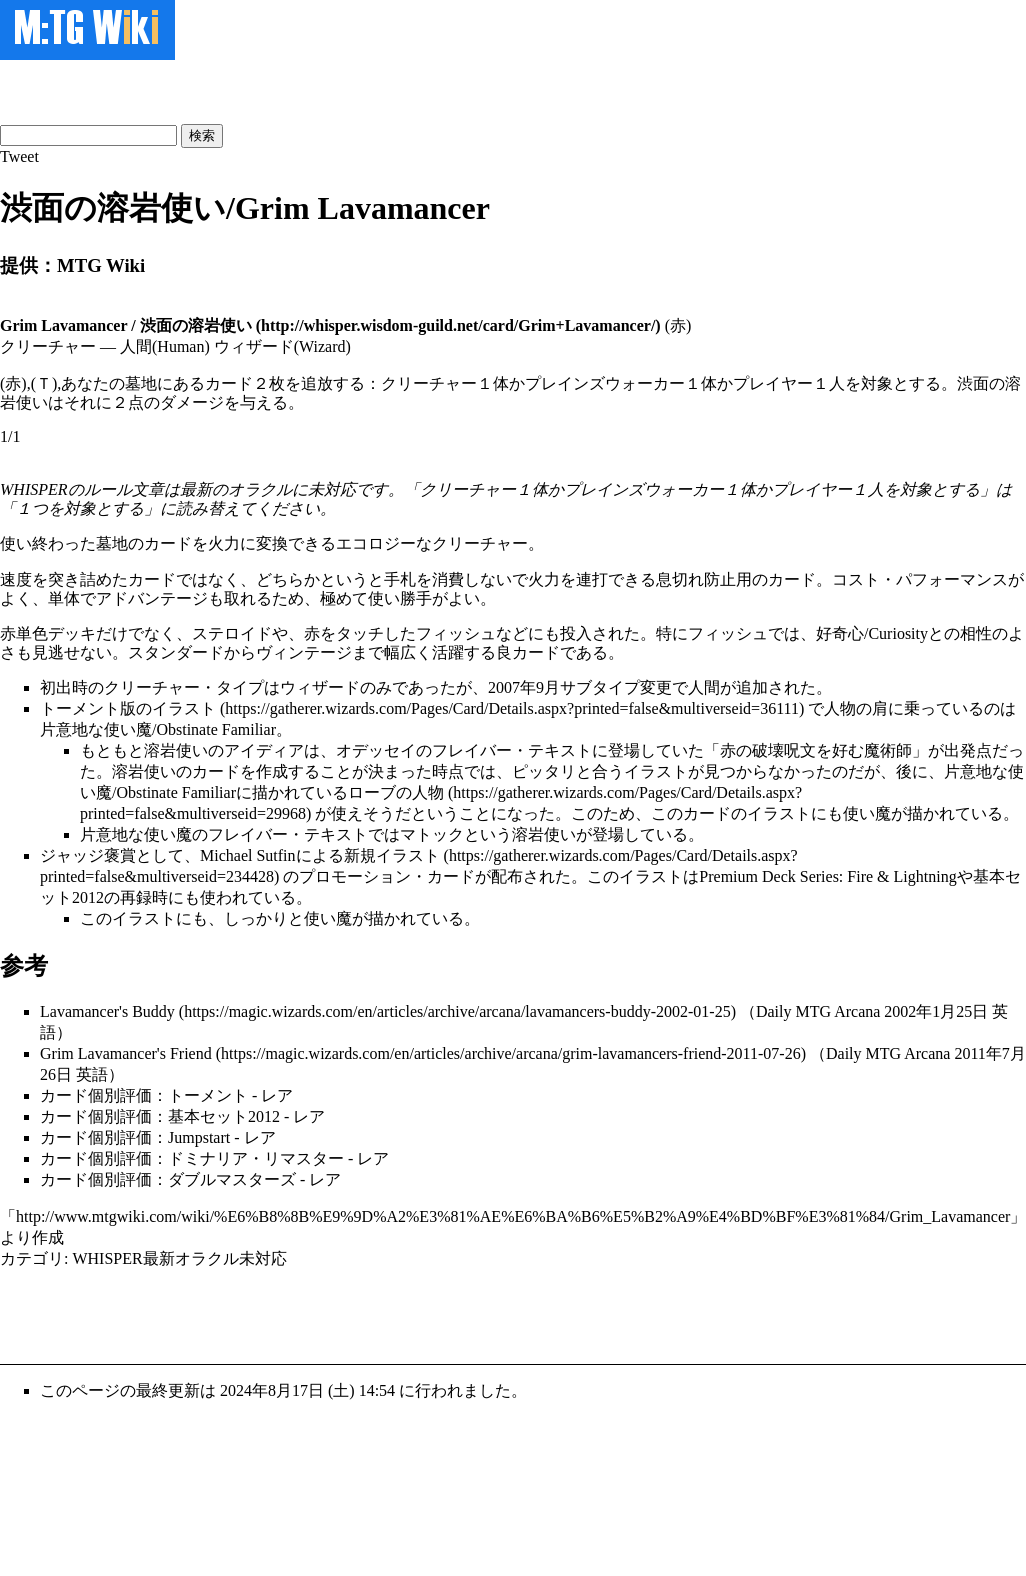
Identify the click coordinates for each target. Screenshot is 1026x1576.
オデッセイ (376, 750)
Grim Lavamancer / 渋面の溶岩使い (126, 325)
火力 (224, 543)
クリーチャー (480, 543)
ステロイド (232, 633)
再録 (136, 897)
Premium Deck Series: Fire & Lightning (827, 876)
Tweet (19, 156)
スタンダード (176, 652)
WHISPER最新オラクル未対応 (179, 1258)
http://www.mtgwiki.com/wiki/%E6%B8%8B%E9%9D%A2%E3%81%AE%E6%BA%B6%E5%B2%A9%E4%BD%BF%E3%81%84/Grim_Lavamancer (513, 1216)
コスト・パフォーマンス (920, 579)
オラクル (260, 489)
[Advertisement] (234, 90)
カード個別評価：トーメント (144, 1095)
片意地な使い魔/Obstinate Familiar (158, 729)
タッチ (360, 633)
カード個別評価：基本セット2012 (160, 1116)
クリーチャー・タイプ (184, 687)
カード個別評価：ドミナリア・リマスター (192, 1158)
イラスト (184, 708)
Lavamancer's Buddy (107, 1011)
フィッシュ (456, 633)
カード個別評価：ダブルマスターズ (168, 1179)
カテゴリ (32, 1258)
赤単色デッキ (48, 633)
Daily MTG (793, 1011)
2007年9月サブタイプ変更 (580, 687)
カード (168, 543)
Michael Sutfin (248, 855)
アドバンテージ (152, 598)
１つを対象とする (80, 508)
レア (277, 1095)
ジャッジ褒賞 (88, 855)
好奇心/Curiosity (872, 633)
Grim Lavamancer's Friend (126, 1053)
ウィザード (320, 687)
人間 (704, 687)
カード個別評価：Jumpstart (135, 1137)
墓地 (112, 543)
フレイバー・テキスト (512, 750)
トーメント (80, 708)
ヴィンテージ (304, 652)
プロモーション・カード (387, 876)
